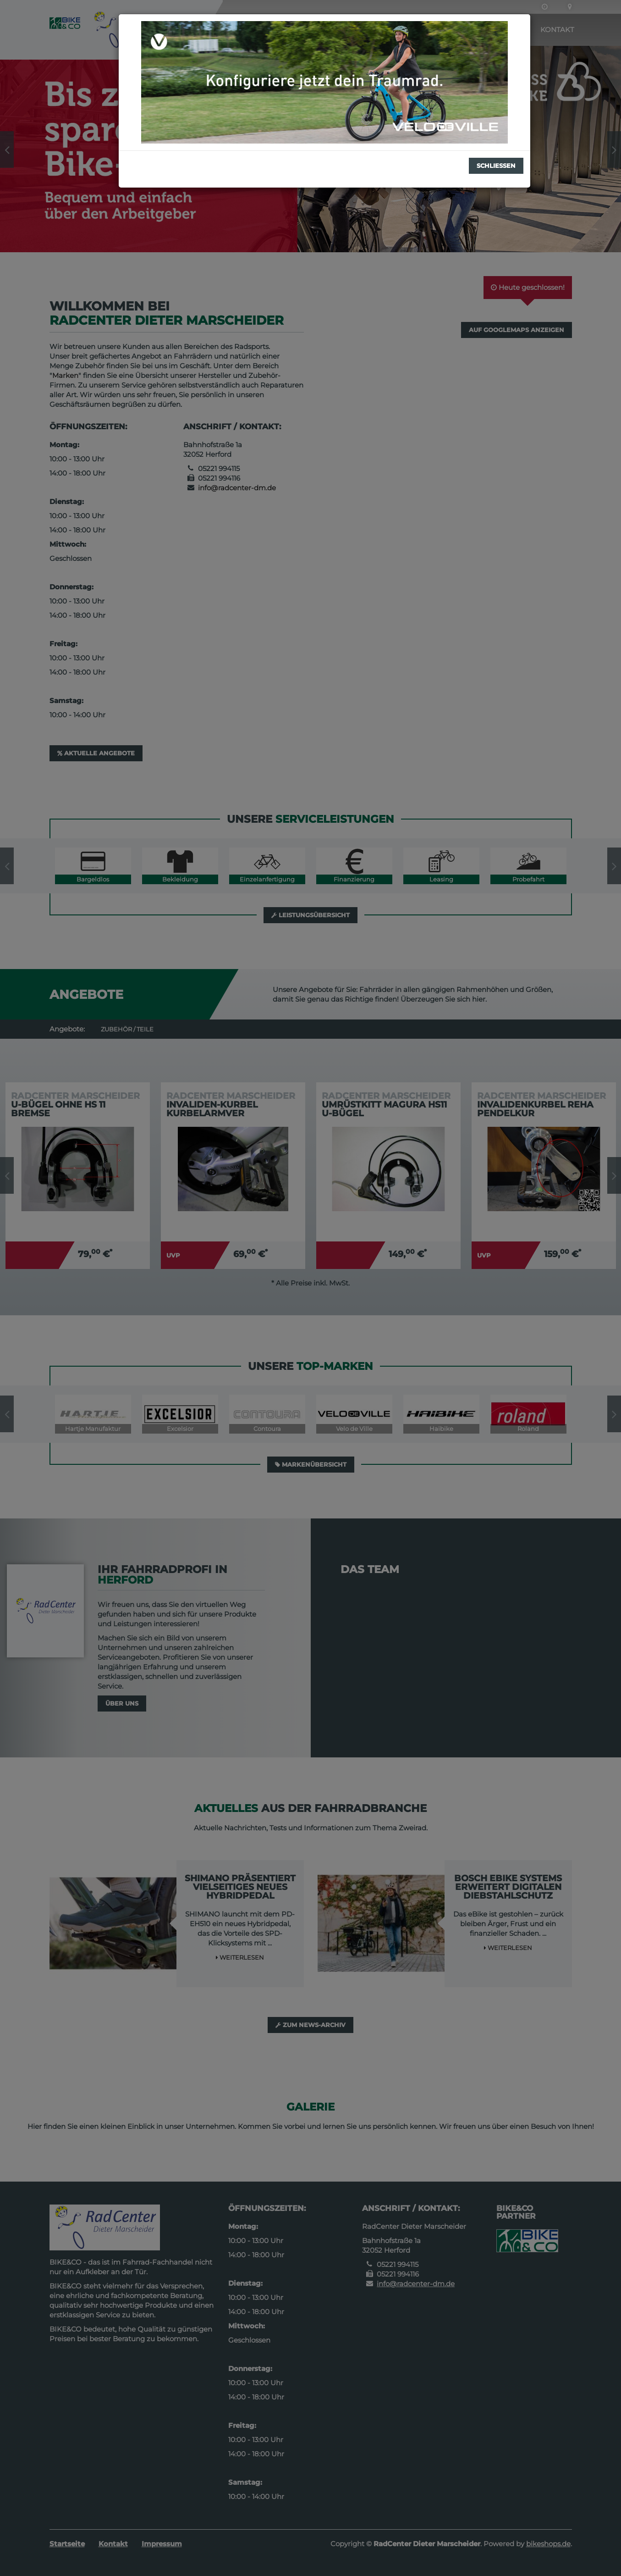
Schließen (496, 165)
